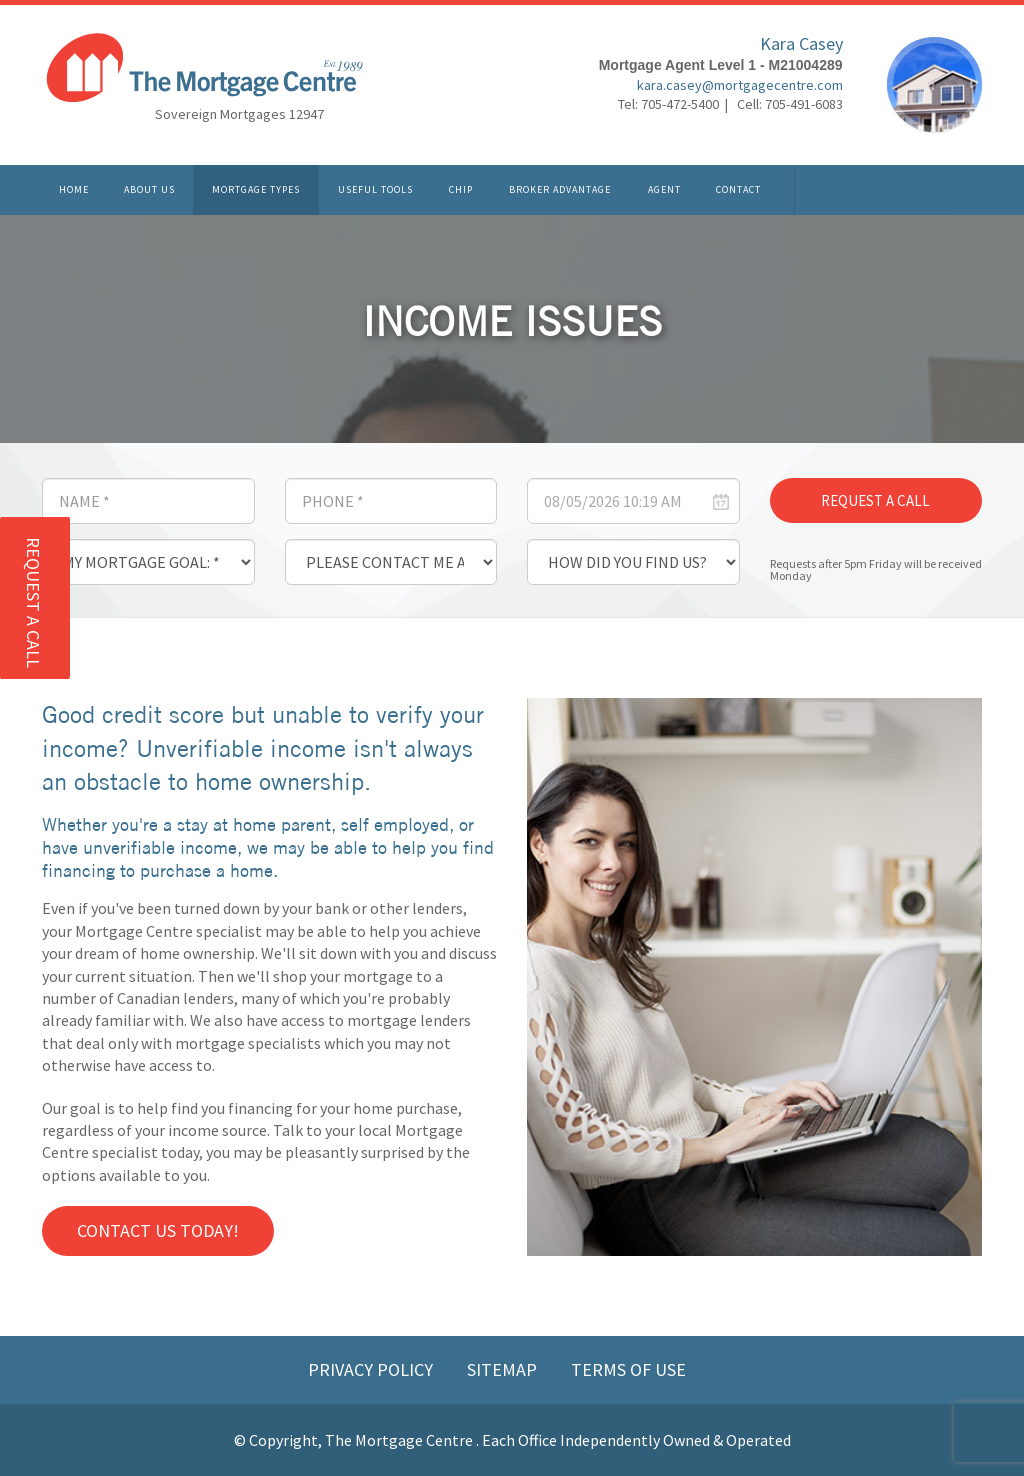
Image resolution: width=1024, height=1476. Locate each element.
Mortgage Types (256, 189)
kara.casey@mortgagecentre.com (740, 85)
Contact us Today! (158, 1230)
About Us (149, 189)
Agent (664, 189)
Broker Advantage (560, 189)
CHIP (461, 189)
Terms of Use (628, 1369)
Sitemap (504, 1369)
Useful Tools (375, 189)
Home (74, 189)
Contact (738, 189)
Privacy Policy (372, 1369)
